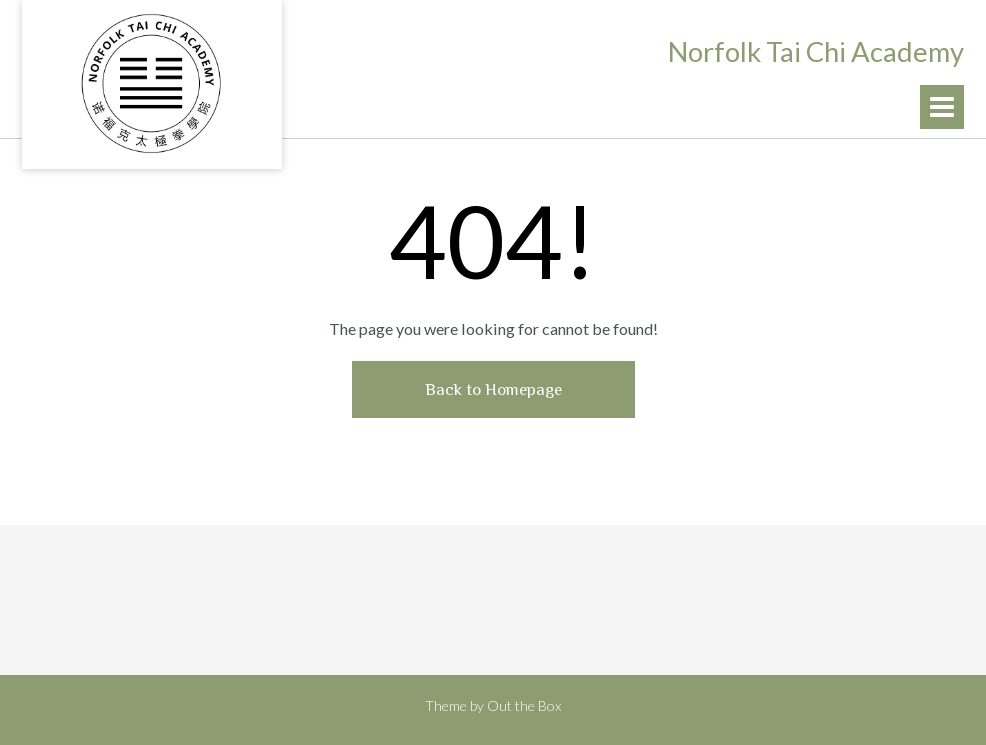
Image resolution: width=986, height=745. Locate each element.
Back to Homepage (493, 389)
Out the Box (524, 705)
